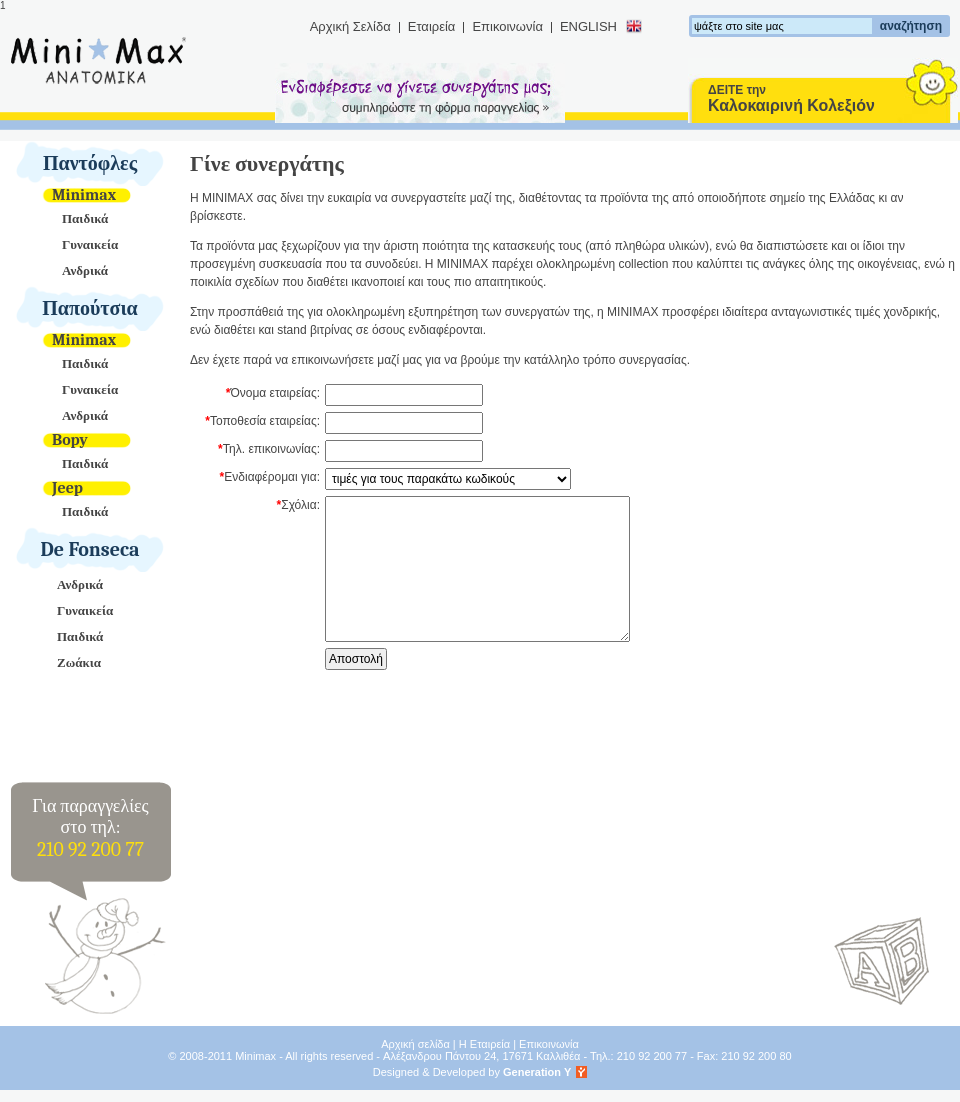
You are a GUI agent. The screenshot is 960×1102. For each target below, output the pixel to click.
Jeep (67, 488)
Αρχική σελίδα (415, 1044)
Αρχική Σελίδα (350, 26)
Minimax (84, 195)
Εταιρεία (432, 26)
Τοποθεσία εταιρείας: (265, 421)
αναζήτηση (911, 26)
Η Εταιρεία (484, 1044)
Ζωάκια (79, 662)
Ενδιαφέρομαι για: (272, 477)
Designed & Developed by (472, 1072)
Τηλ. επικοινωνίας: (271, 449)
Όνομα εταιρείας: (275, 393)
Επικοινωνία (507, 26)
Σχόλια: (300, 505)
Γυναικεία (90, 244)
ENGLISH (588, 26)
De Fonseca (90, 549)
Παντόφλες (90, 163)
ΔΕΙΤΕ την (791, 98)
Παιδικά (85, 218)
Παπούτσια (90, 308)
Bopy (70, 440)
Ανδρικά (85, 270)
